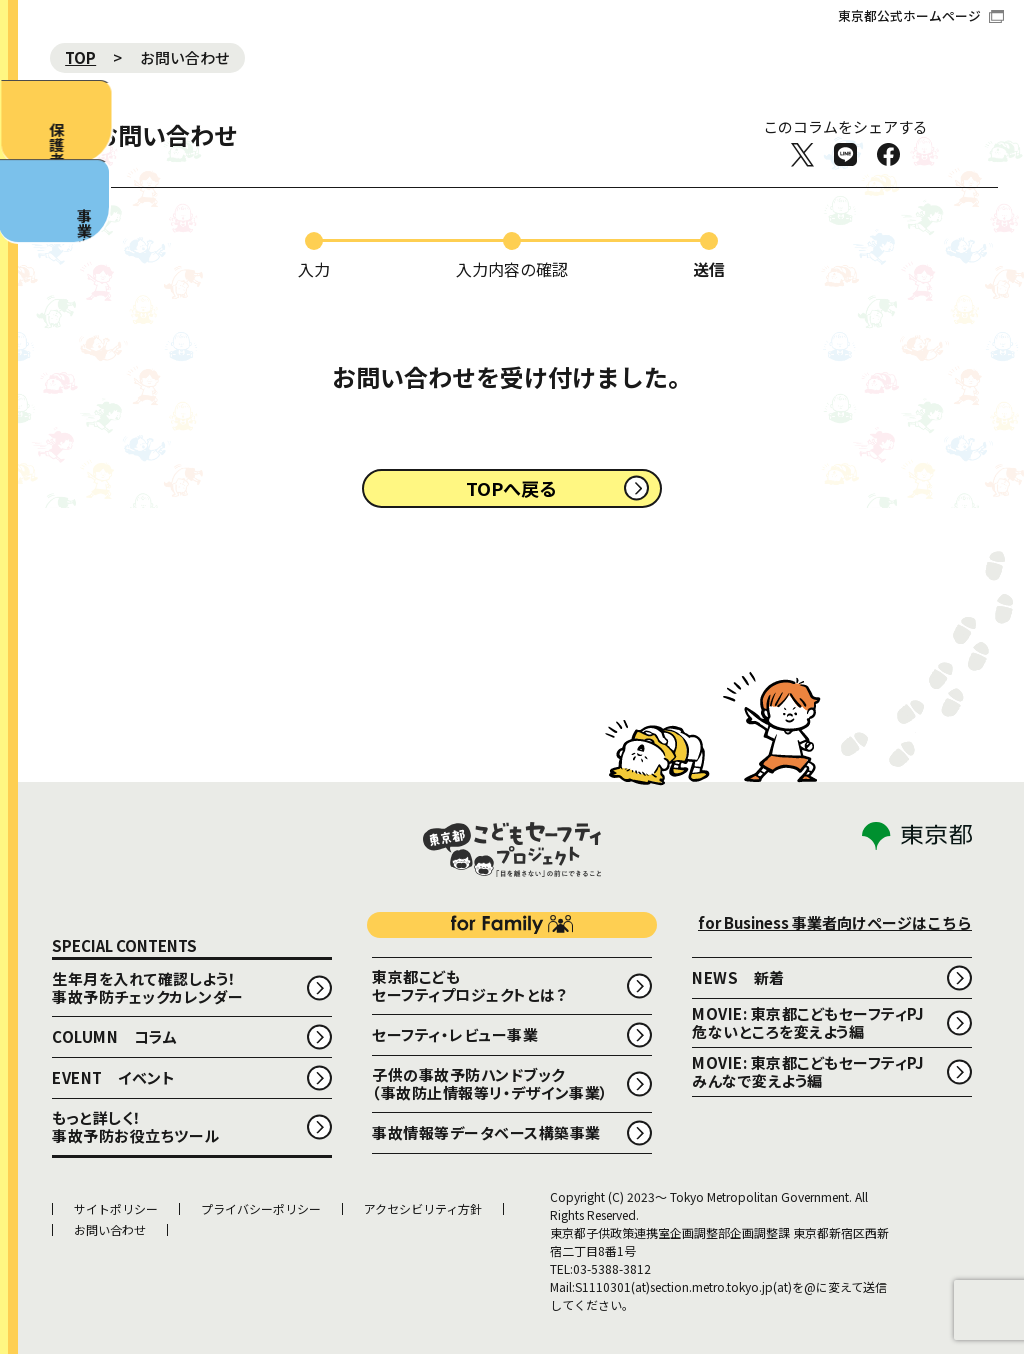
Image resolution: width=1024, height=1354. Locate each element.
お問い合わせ (110, 1230)
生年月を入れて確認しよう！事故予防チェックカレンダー (148, 987)
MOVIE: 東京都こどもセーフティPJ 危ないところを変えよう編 (816, 1022)
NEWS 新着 (738, 977)
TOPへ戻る (511, 488)
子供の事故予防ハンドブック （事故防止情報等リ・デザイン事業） (490, 1083)
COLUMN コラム (114, 1036)
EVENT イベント (113, 1077)
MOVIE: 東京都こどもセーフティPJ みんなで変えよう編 (816, 1071)
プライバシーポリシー (261, 1209)
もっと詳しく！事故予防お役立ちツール (136, 1126)
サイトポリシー (116, 1209)
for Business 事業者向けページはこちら (835, 922)
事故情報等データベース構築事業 (486, 1132)
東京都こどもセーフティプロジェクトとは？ (469, 985)
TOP (80, 57)
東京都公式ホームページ (921, 15)
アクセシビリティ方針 (423, 1209)
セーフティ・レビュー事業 (455, 1034)
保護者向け (36, 161)
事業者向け (30, 341)
